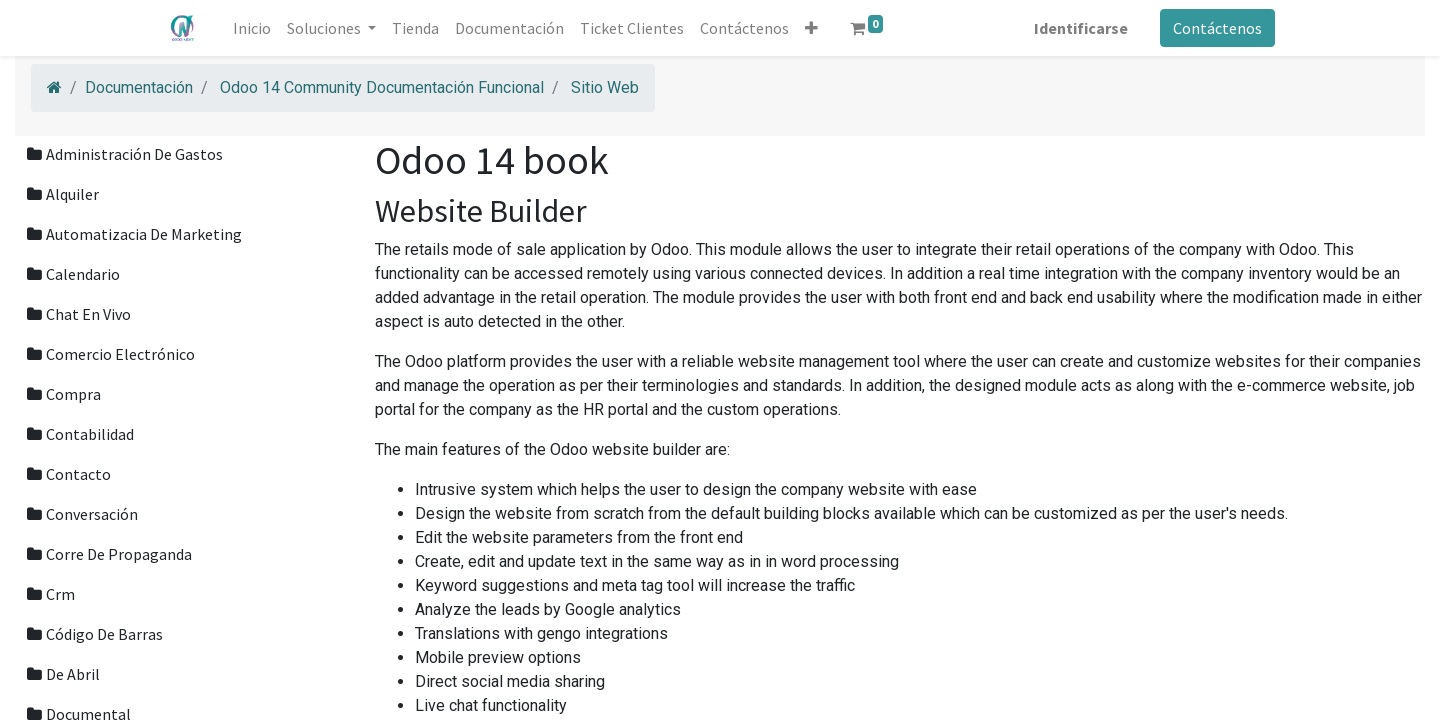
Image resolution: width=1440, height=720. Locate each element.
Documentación (139, 87)
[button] (811, 28)
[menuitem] (252, 28)
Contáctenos (1217, 28)
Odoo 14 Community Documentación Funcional (382, 87)
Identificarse (1081, 28)
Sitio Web (605, 87)
